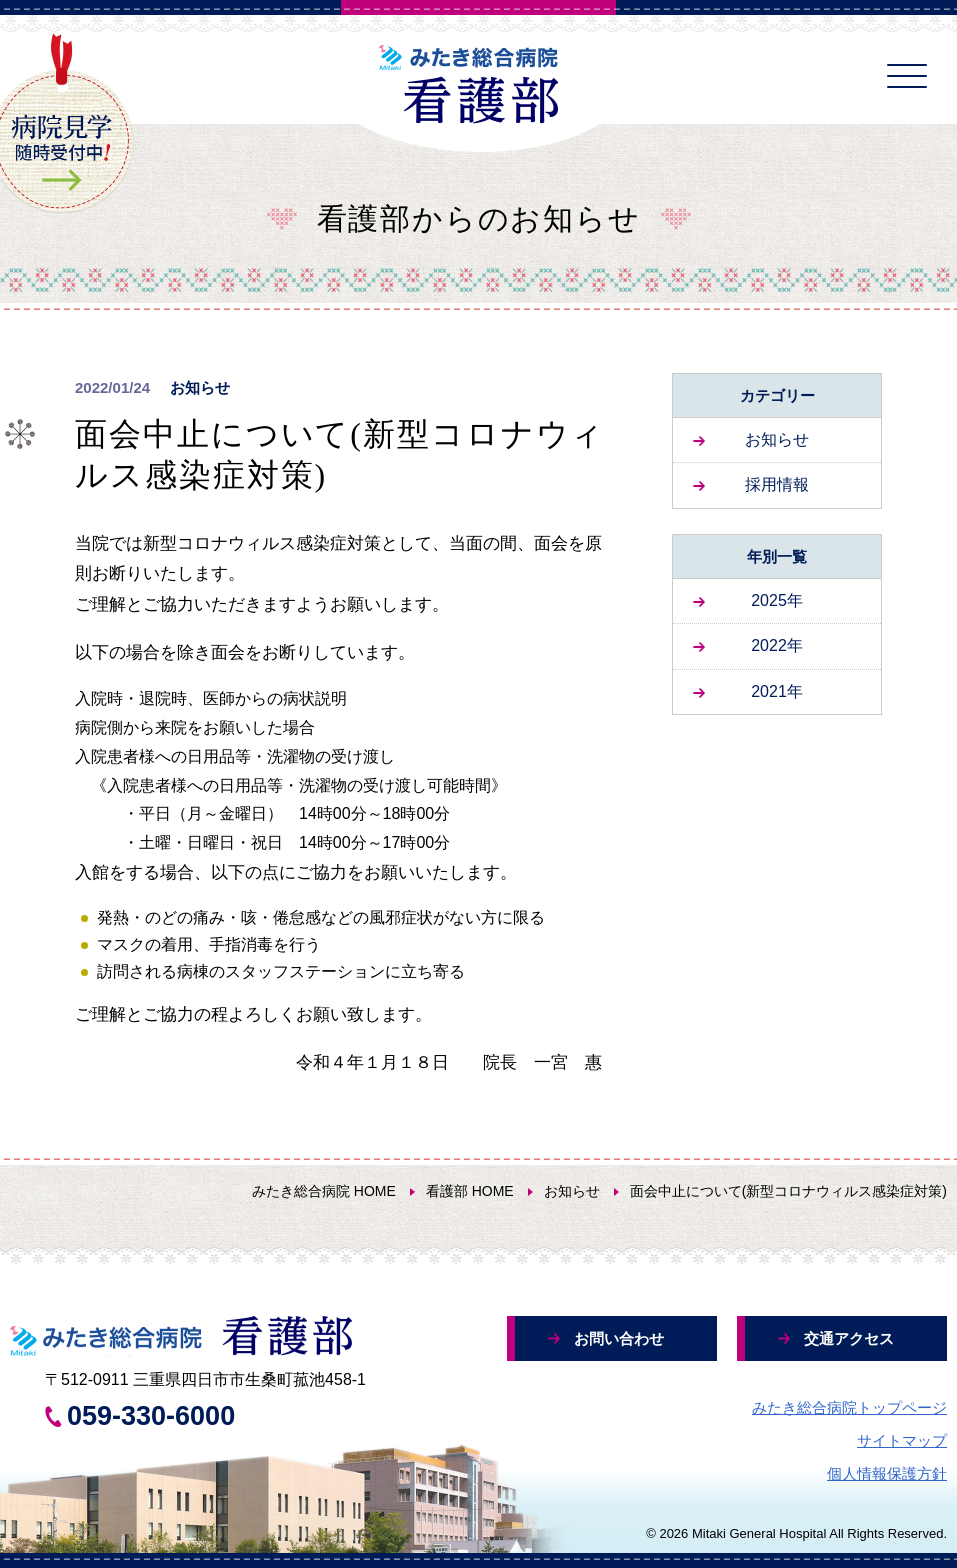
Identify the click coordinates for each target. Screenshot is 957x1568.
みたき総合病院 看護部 (479, 84)
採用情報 (777, 484)
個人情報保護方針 (887, 1473)
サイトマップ (902, 1440)
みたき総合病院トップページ (849, 1407)
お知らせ (777, 439)
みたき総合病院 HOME (324, 1191)
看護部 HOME (470, 1191)
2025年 (777, 600)
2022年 (777, 645)
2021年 (777, 691)
